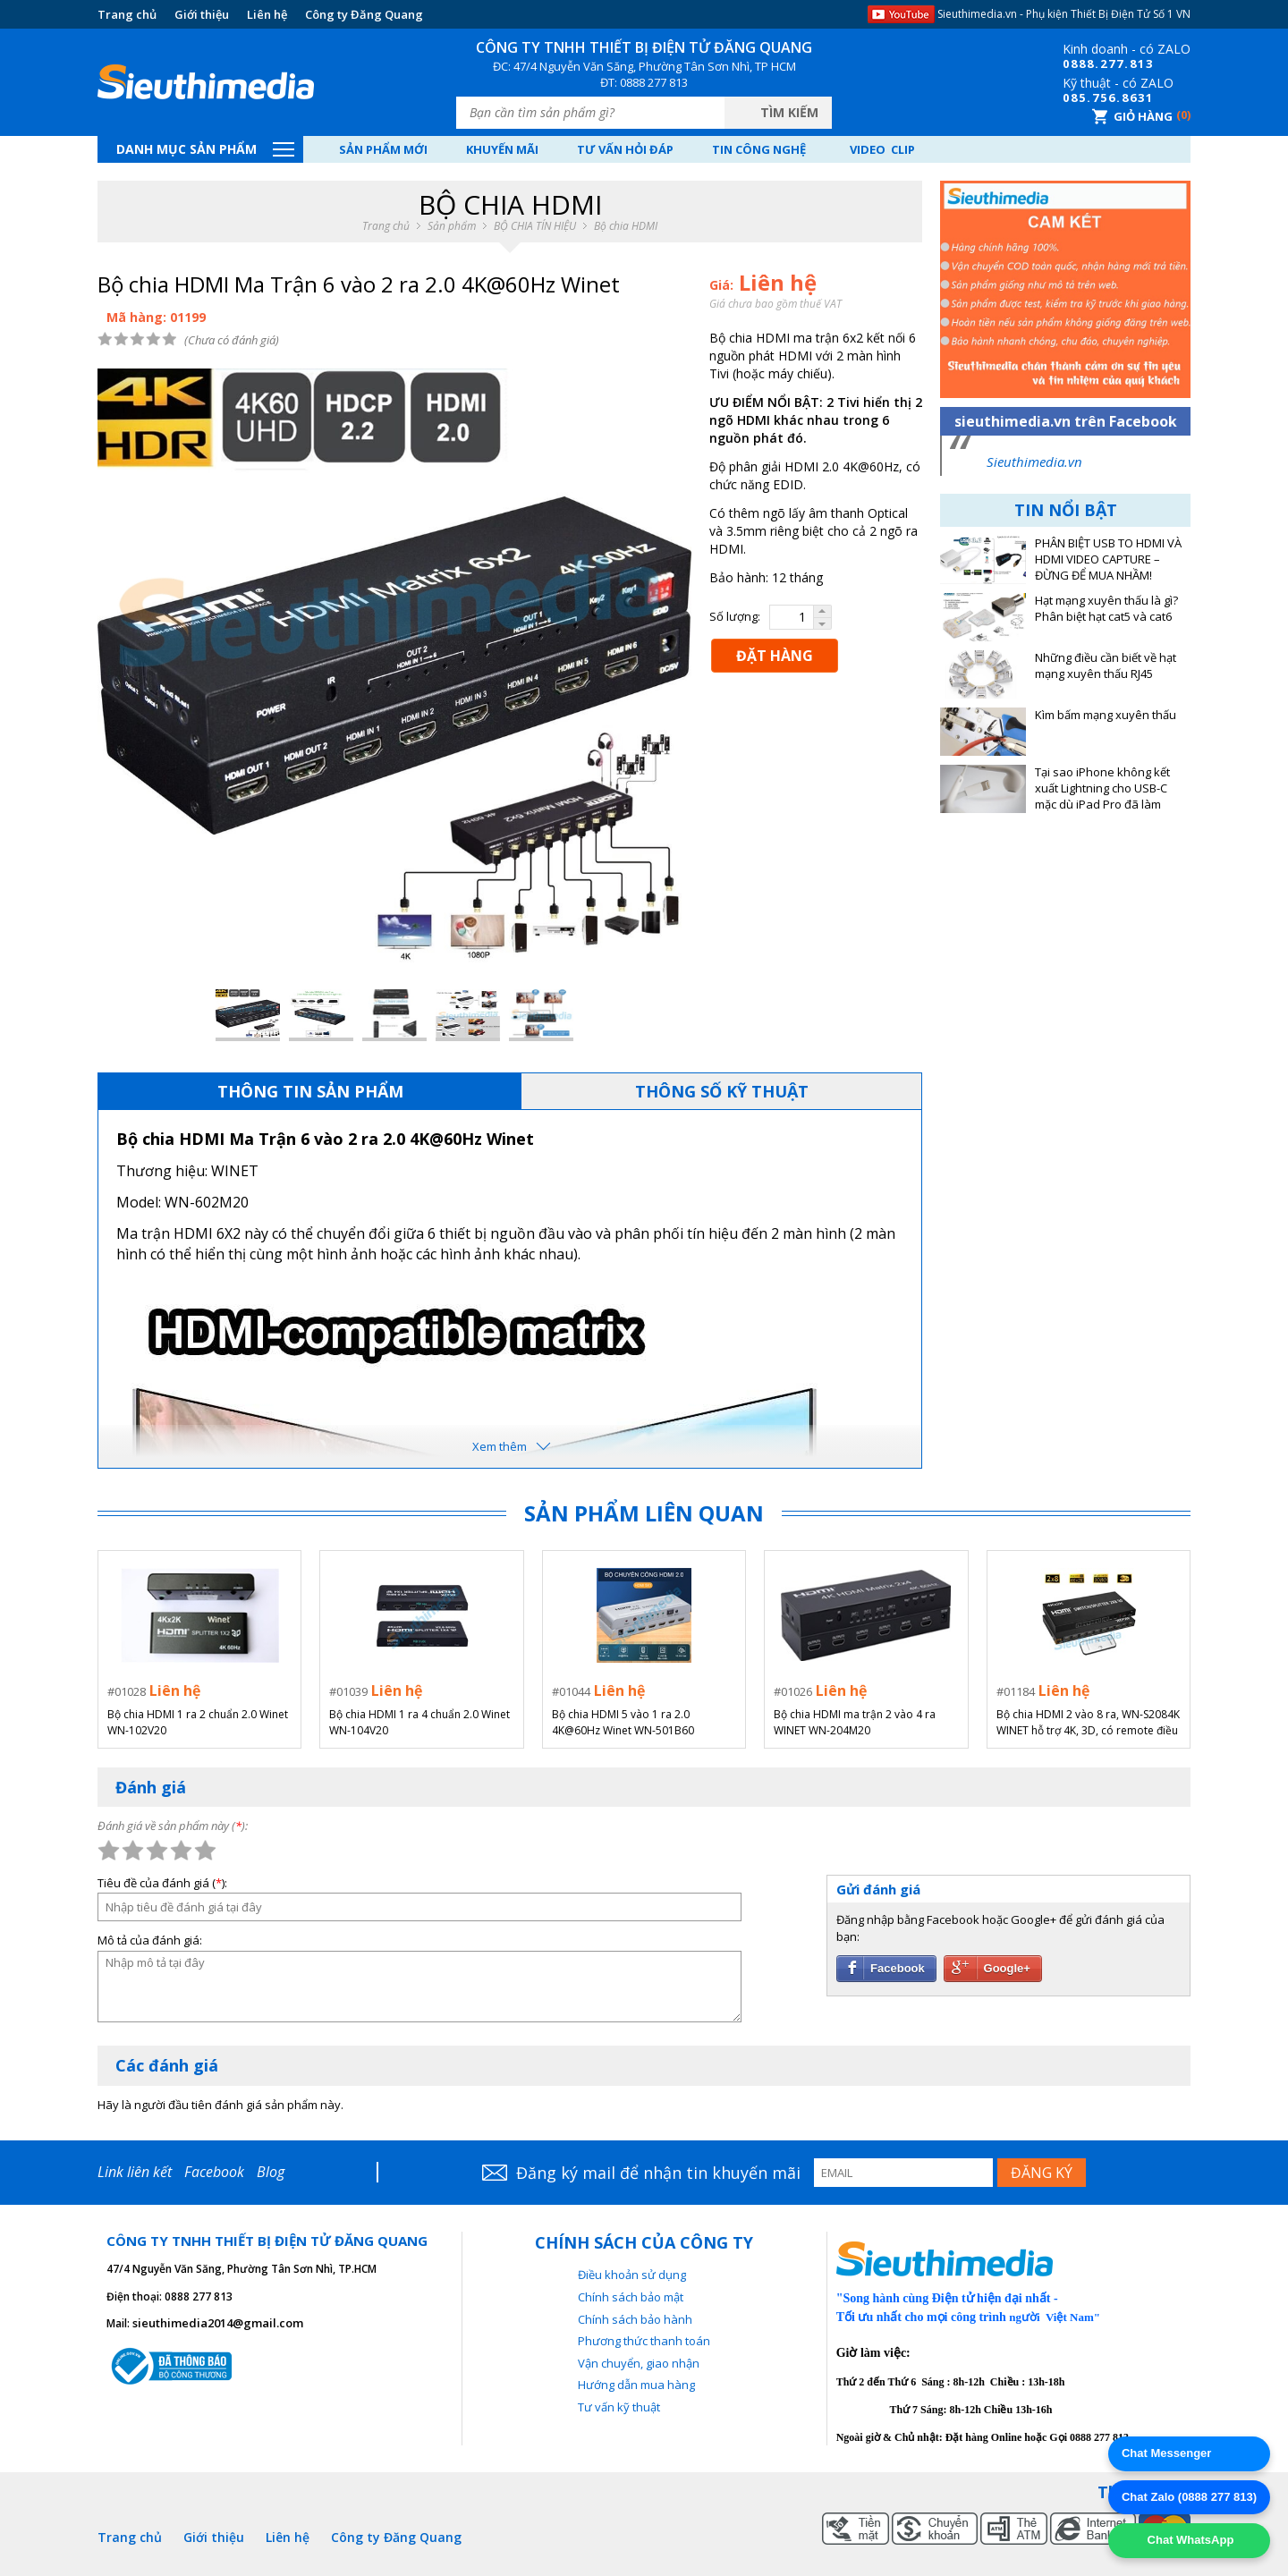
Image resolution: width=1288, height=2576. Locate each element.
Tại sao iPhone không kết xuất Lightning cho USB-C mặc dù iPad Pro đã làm (1102, 788)
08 (1071, 63)
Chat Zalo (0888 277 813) (1189, 2497)
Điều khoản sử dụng (632, 2275)
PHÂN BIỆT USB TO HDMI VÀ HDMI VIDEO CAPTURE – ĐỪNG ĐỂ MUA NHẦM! (1108, 559)
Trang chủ (127, 14)
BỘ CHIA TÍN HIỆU (535, 226)
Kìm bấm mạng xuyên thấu (1105, 715)
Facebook (214, 2172)
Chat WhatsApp (1188, 2539)
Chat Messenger (1166, 2453)
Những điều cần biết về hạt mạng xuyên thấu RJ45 (1105, 666)
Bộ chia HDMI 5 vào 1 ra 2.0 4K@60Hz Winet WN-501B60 (623, 1722)
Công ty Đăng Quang (364, 14)
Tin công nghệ (759, 149)
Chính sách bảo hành (635, 2319)
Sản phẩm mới (383, 149)
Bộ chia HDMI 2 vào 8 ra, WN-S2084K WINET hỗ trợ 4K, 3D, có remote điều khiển (1088, 1723)
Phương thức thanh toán (644, 2341)
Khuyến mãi (502, 149)
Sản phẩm (452, 226)
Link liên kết (134, 2172)
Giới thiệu (201, 14)
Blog (270, 2172)
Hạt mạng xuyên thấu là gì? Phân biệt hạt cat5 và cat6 (1106, 608)
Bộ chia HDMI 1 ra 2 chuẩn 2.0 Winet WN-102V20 (197, 1722)
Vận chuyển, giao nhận (638, 2363)
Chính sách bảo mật (630, 2297)
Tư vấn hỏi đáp (625, 149)
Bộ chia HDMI (625, 226)
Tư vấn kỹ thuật (619, 2407)
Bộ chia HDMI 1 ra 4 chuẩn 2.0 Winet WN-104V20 (419, 1722)
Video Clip (882, 149)
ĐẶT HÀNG (774, 655)
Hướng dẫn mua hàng (636, 2385)
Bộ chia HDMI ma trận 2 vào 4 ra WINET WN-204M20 (855, 1722)
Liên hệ (267, 14)
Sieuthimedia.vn (1034, 461)
